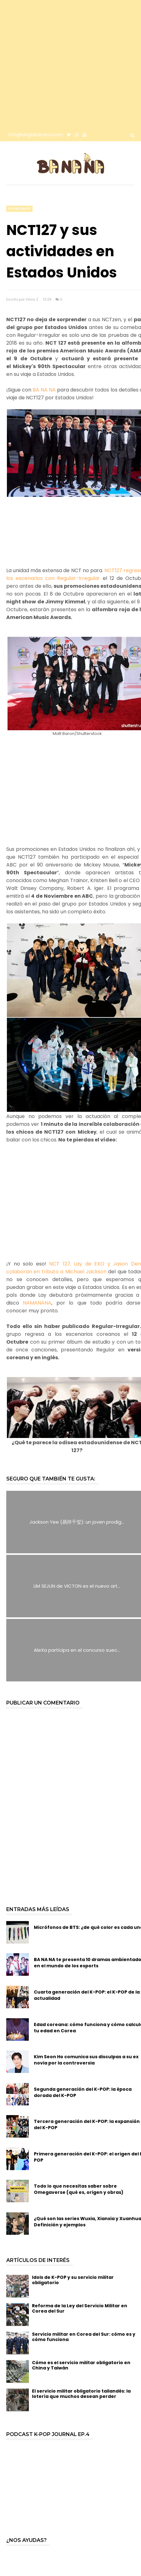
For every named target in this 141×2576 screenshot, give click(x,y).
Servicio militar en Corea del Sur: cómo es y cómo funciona (83, 2337)
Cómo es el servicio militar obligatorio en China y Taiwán (81, 2365)
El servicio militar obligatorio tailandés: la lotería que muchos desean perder (81, 2393)
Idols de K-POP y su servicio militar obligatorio (73, 2280)
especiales (19, 208)
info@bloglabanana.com (35, 135)
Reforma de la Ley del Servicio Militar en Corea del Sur (79, 2308)
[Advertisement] (64, 64)
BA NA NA (44, 389)
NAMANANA (37, 1302)
